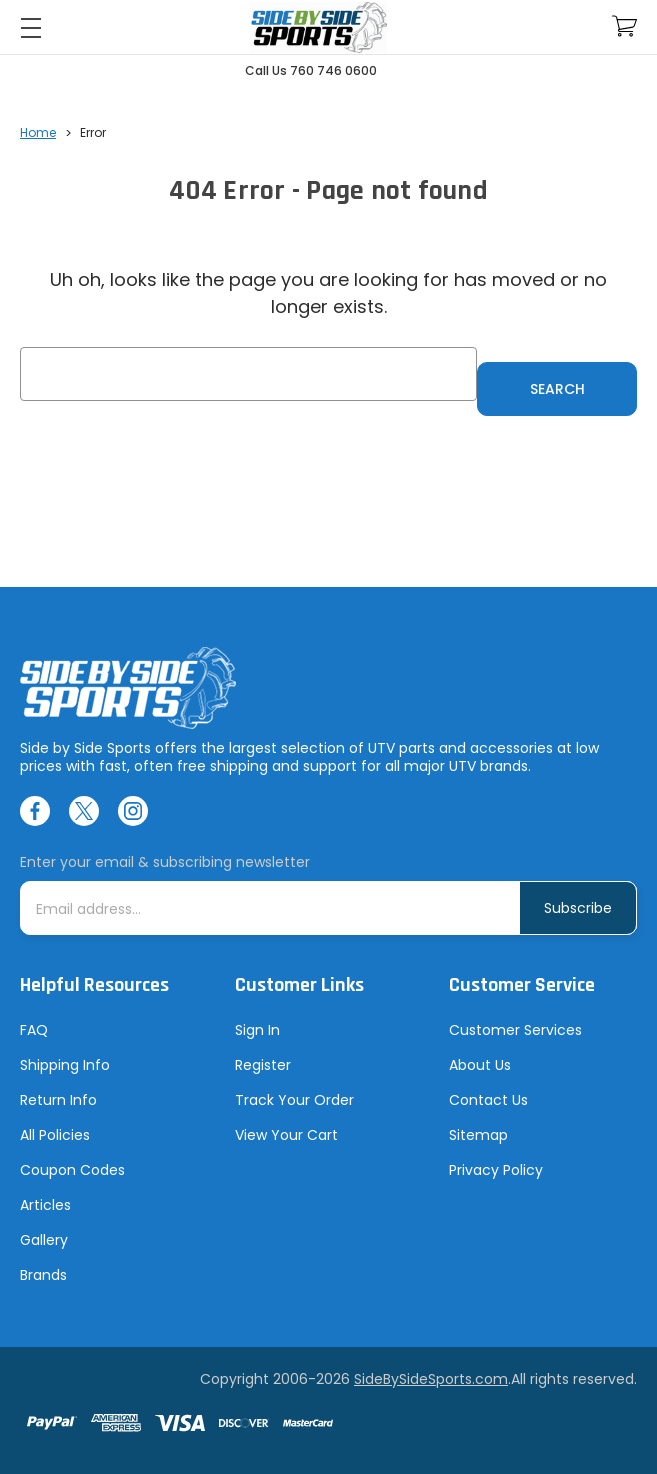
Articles (45, 1205)
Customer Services (515, 1030)
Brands (43, 1275)
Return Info (58, 1100)
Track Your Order (294, 1100)
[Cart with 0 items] (624, 26)
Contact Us (488, 1100)
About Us (480, 1065)
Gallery (44, 1240)
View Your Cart (286, 1135)
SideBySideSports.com (431, 1379)
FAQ (34, 1030)
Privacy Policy (496, 1170)
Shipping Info (65, 1065)
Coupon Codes (72, 1170)
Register (263, 1065)
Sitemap (478, 1135)
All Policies (55, 1135)
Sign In (257, 1030)
